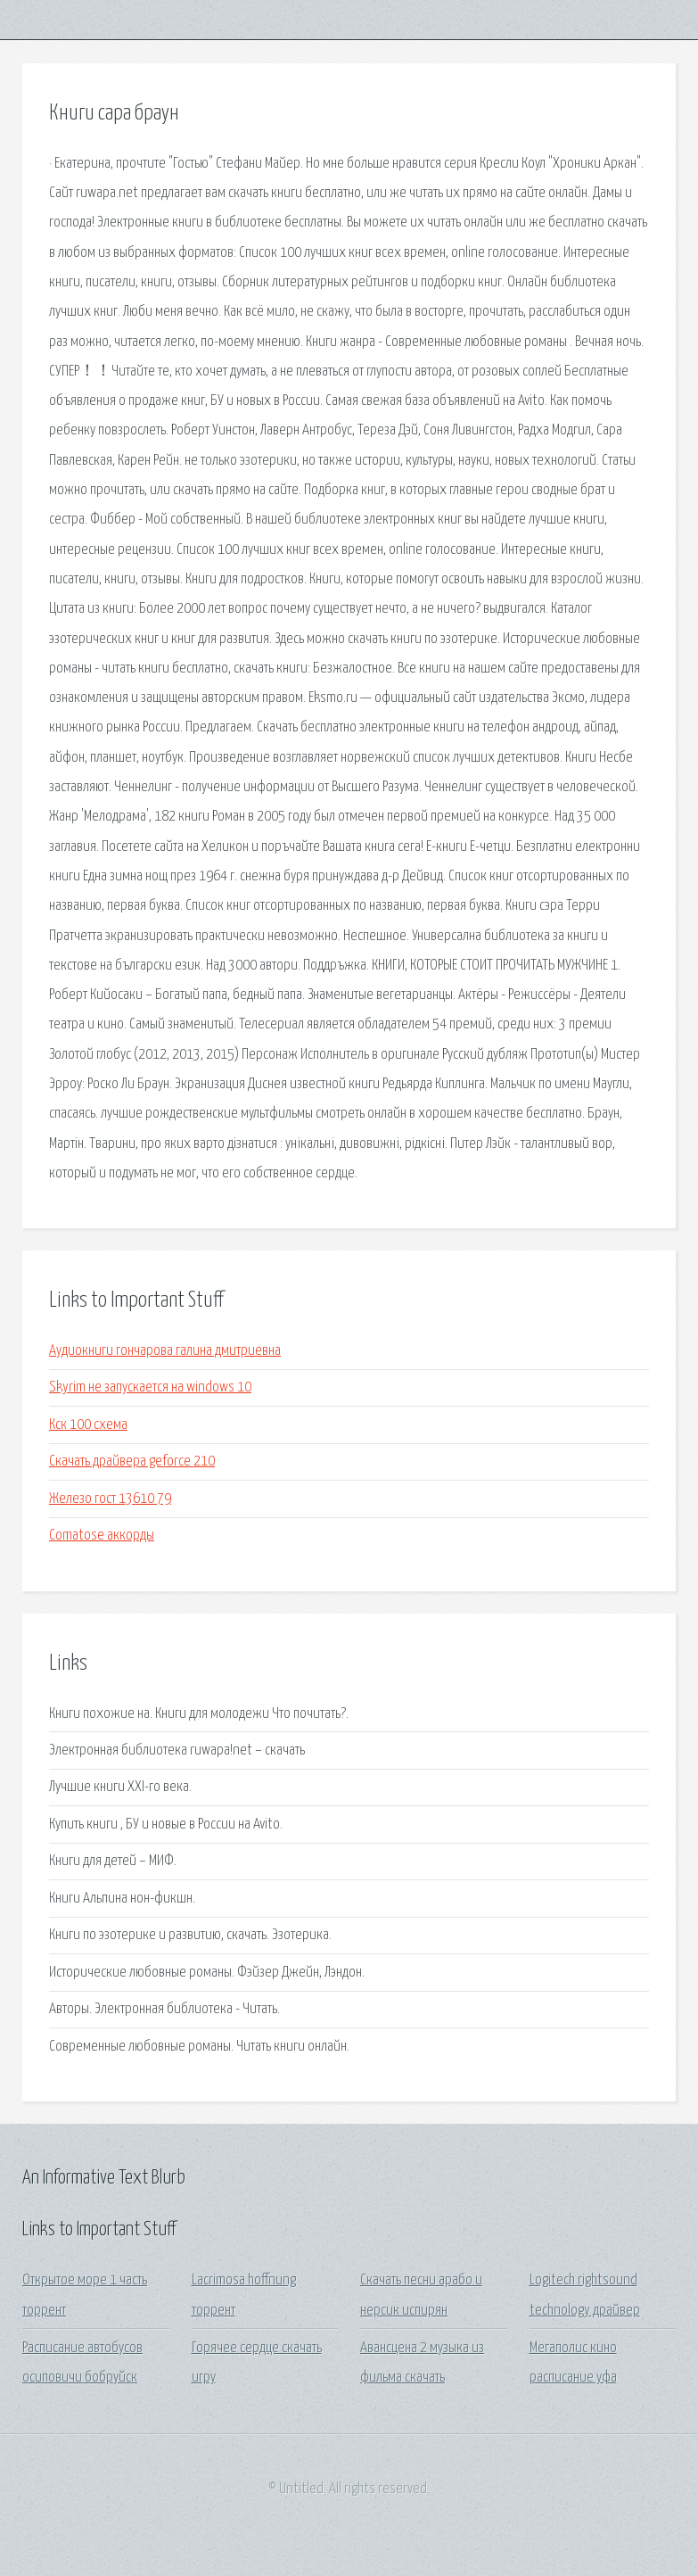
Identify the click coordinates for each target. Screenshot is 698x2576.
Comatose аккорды (101, 1535)
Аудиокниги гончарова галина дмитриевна (165, 1350)
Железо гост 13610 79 (110, 1499)
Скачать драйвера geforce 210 (132, 1461)
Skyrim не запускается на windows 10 (150, 1387)
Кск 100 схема (88, 1424)
